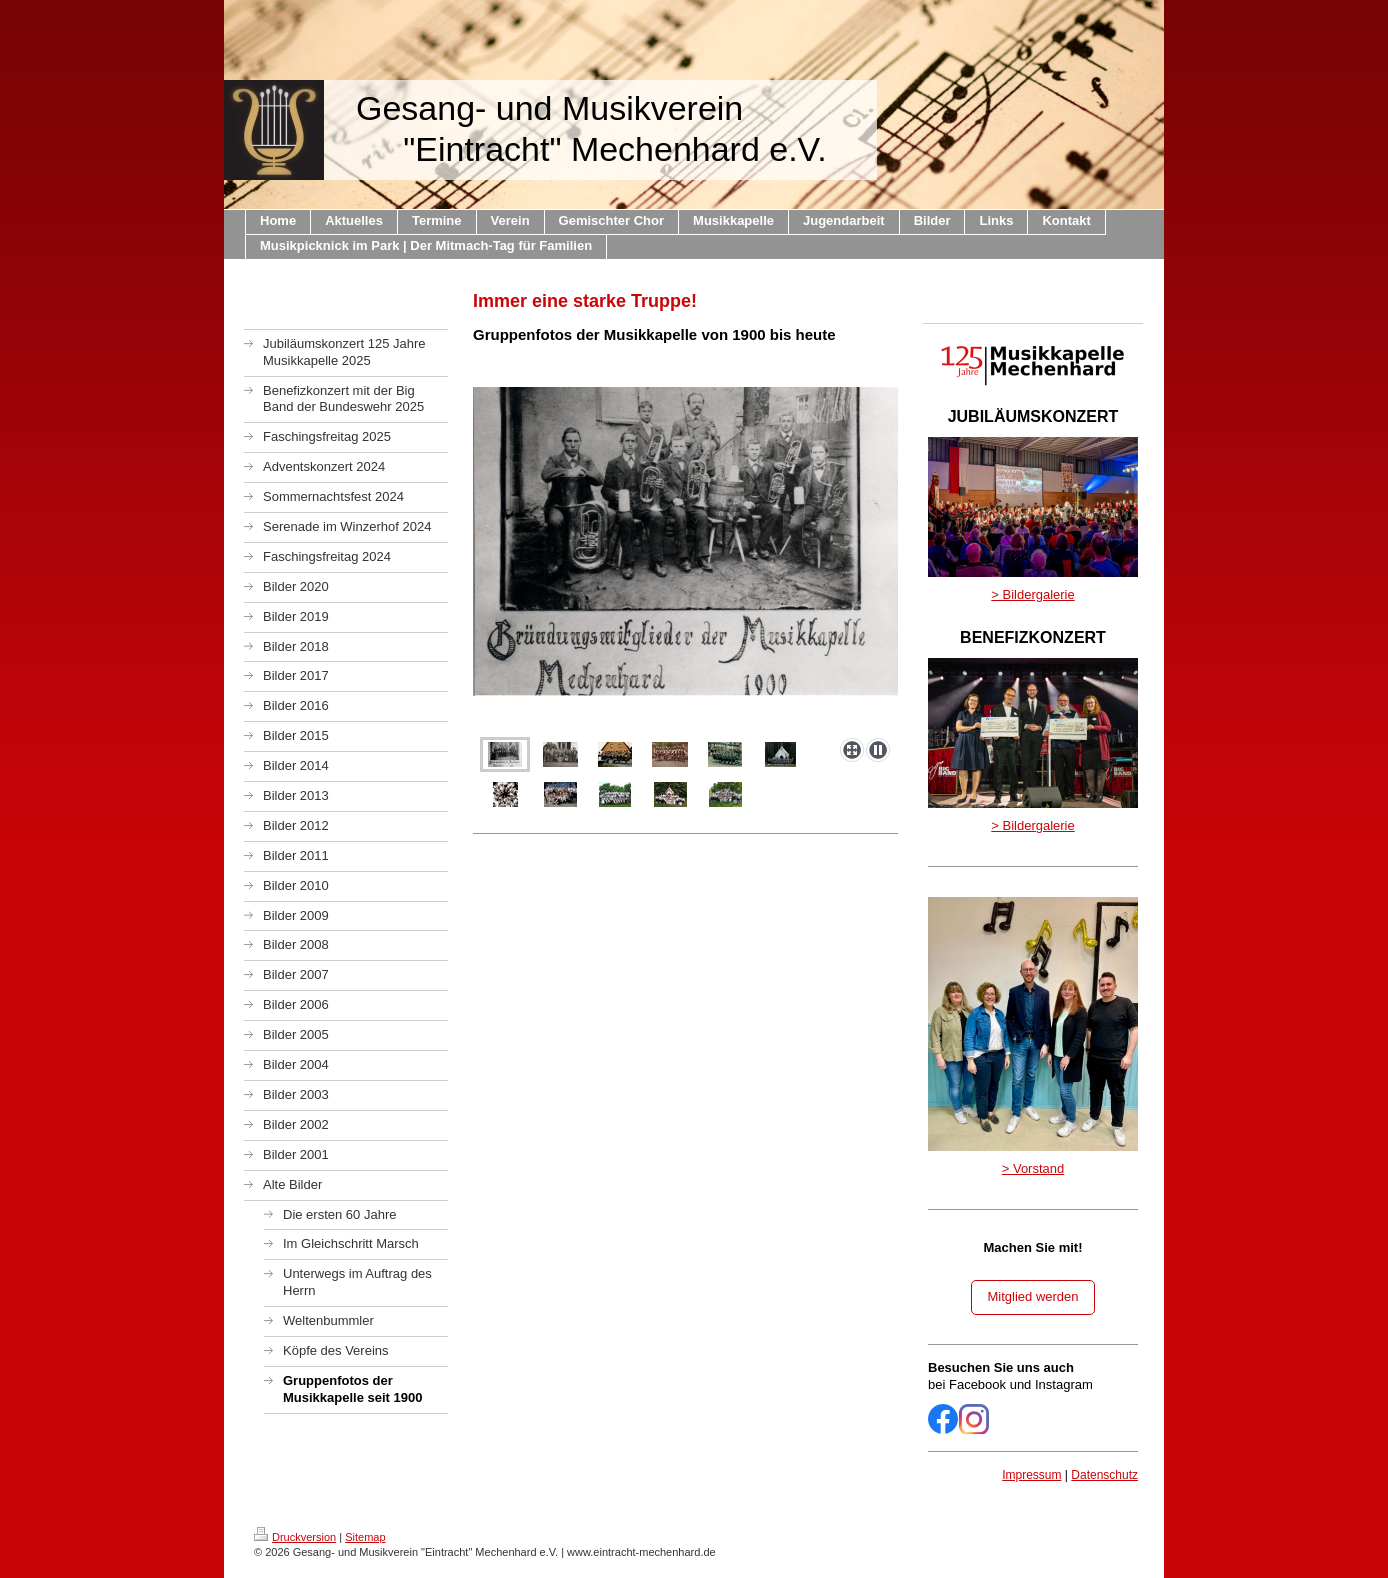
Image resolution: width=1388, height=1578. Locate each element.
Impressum (1031, 1475)
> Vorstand (1033, 1168)
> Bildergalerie (1032, 594)
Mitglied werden (1032, 1296)
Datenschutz (1104, 1475)
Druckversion (295, 1537)
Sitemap (365, 1537)
